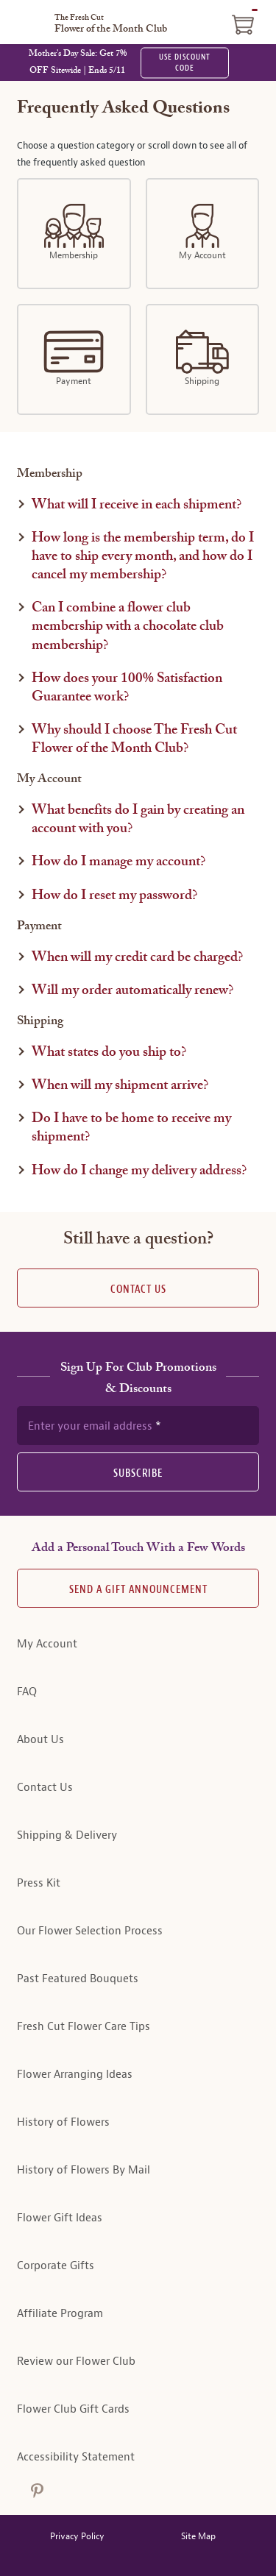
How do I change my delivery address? (139, 1171)
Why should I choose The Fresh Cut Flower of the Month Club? (134, 739)
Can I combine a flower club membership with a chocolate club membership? (128, 626)
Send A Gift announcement (138, 1589)
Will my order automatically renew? (132, 991)
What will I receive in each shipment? (136, 505)
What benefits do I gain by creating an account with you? (138, 819)
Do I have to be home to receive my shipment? (131, 1128)
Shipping (202, 358)
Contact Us (138, 1289)
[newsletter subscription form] (138, 1425)
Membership (74, 232)
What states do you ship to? (109, 1053)
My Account (202, 232)
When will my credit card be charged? (137, 958)
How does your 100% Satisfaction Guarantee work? (127, 688)
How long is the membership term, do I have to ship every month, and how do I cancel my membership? (143, 556)
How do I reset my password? (114, 896)
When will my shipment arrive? (120, 1086)
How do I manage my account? (118, 862)
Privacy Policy (77, 2536)
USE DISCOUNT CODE (184, 62)
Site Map (198, 2536)
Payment (73, 358)
